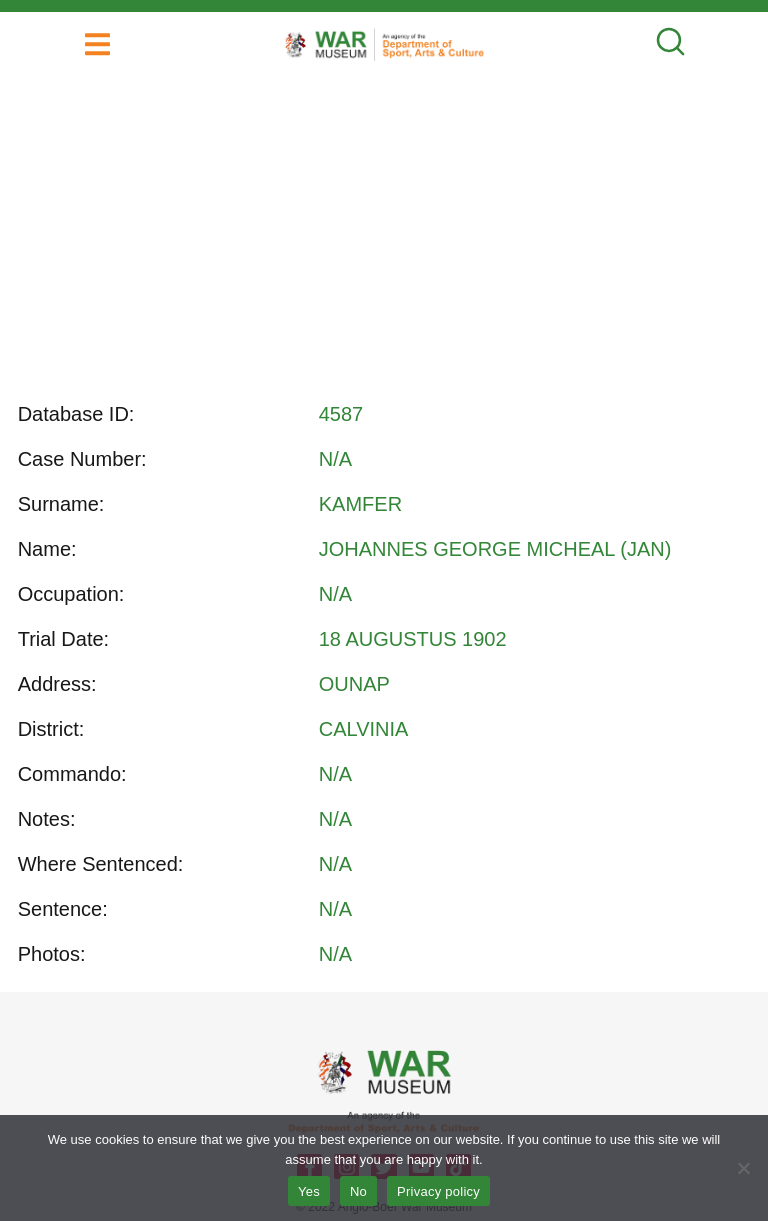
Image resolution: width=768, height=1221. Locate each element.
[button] (97, 44)
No (358, 1191)
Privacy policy (438, 1191)
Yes (309, 1191)
